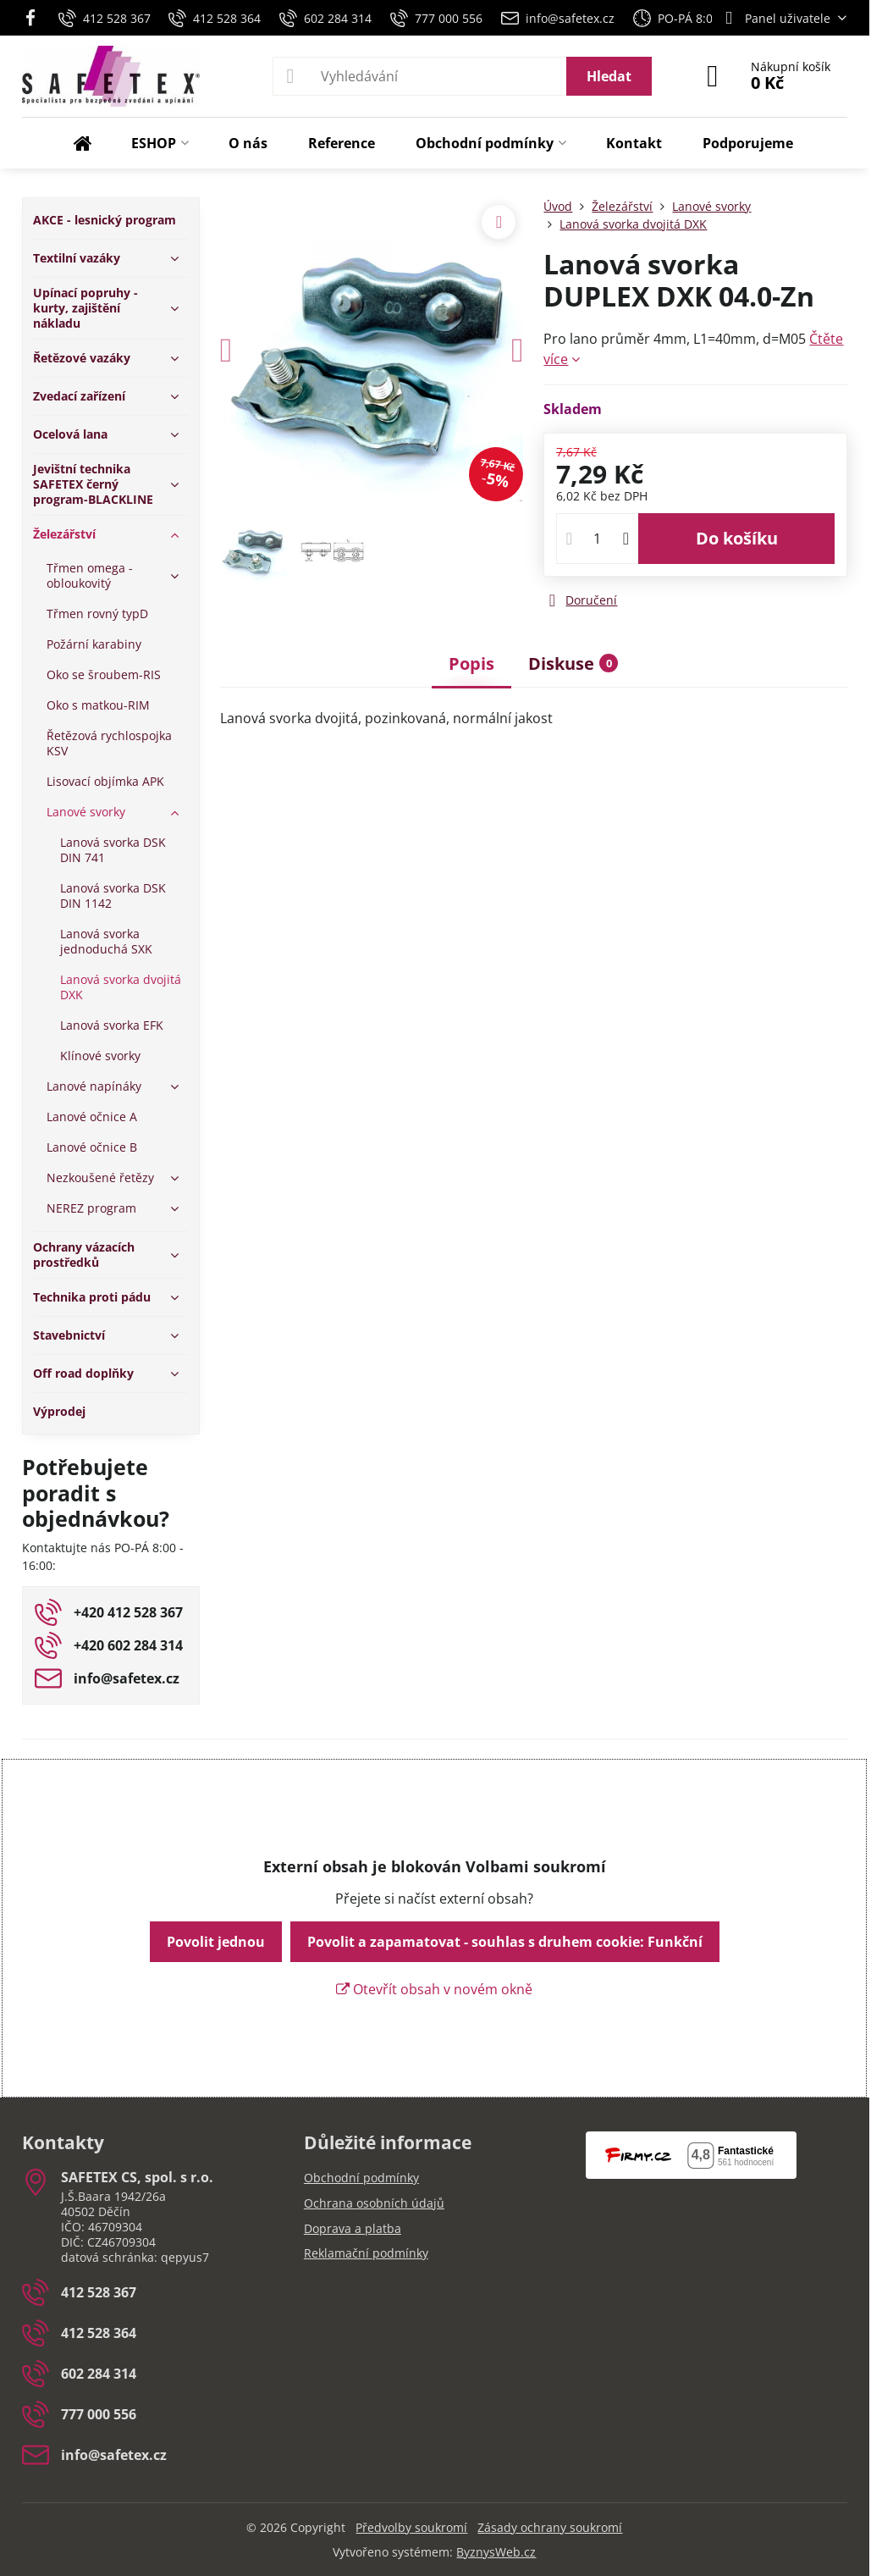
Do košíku (737, 538)
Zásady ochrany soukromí (549, 2527)
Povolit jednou (216, 1941)
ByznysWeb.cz (496, 2552)
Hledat (609, 76)
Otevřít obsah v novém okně (434, 1989)
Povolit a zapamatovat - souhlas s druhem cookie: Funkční (505, 1941)
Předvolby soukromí (411, 2527)
